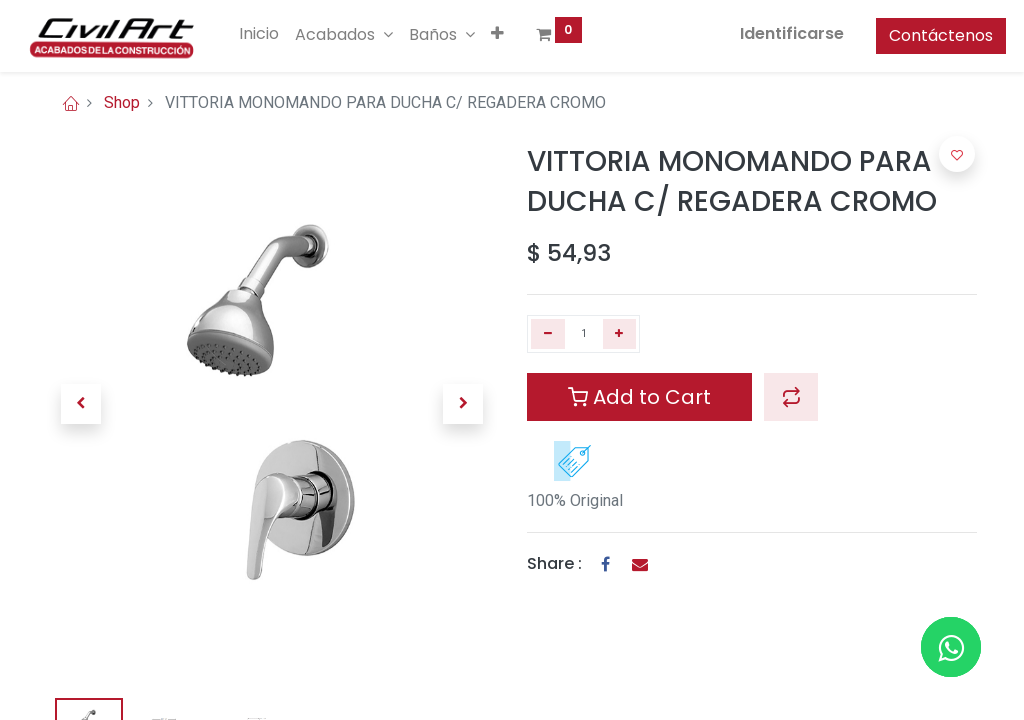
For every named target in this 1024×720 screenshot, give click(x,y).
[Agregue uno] (620, 334)
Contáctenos (912, 35)
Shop (122, 102)
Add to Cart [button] (639, 397)
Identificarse (763, 33)
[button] (526, 34)
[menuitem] (288, 34)
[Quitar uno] (548, 334)
